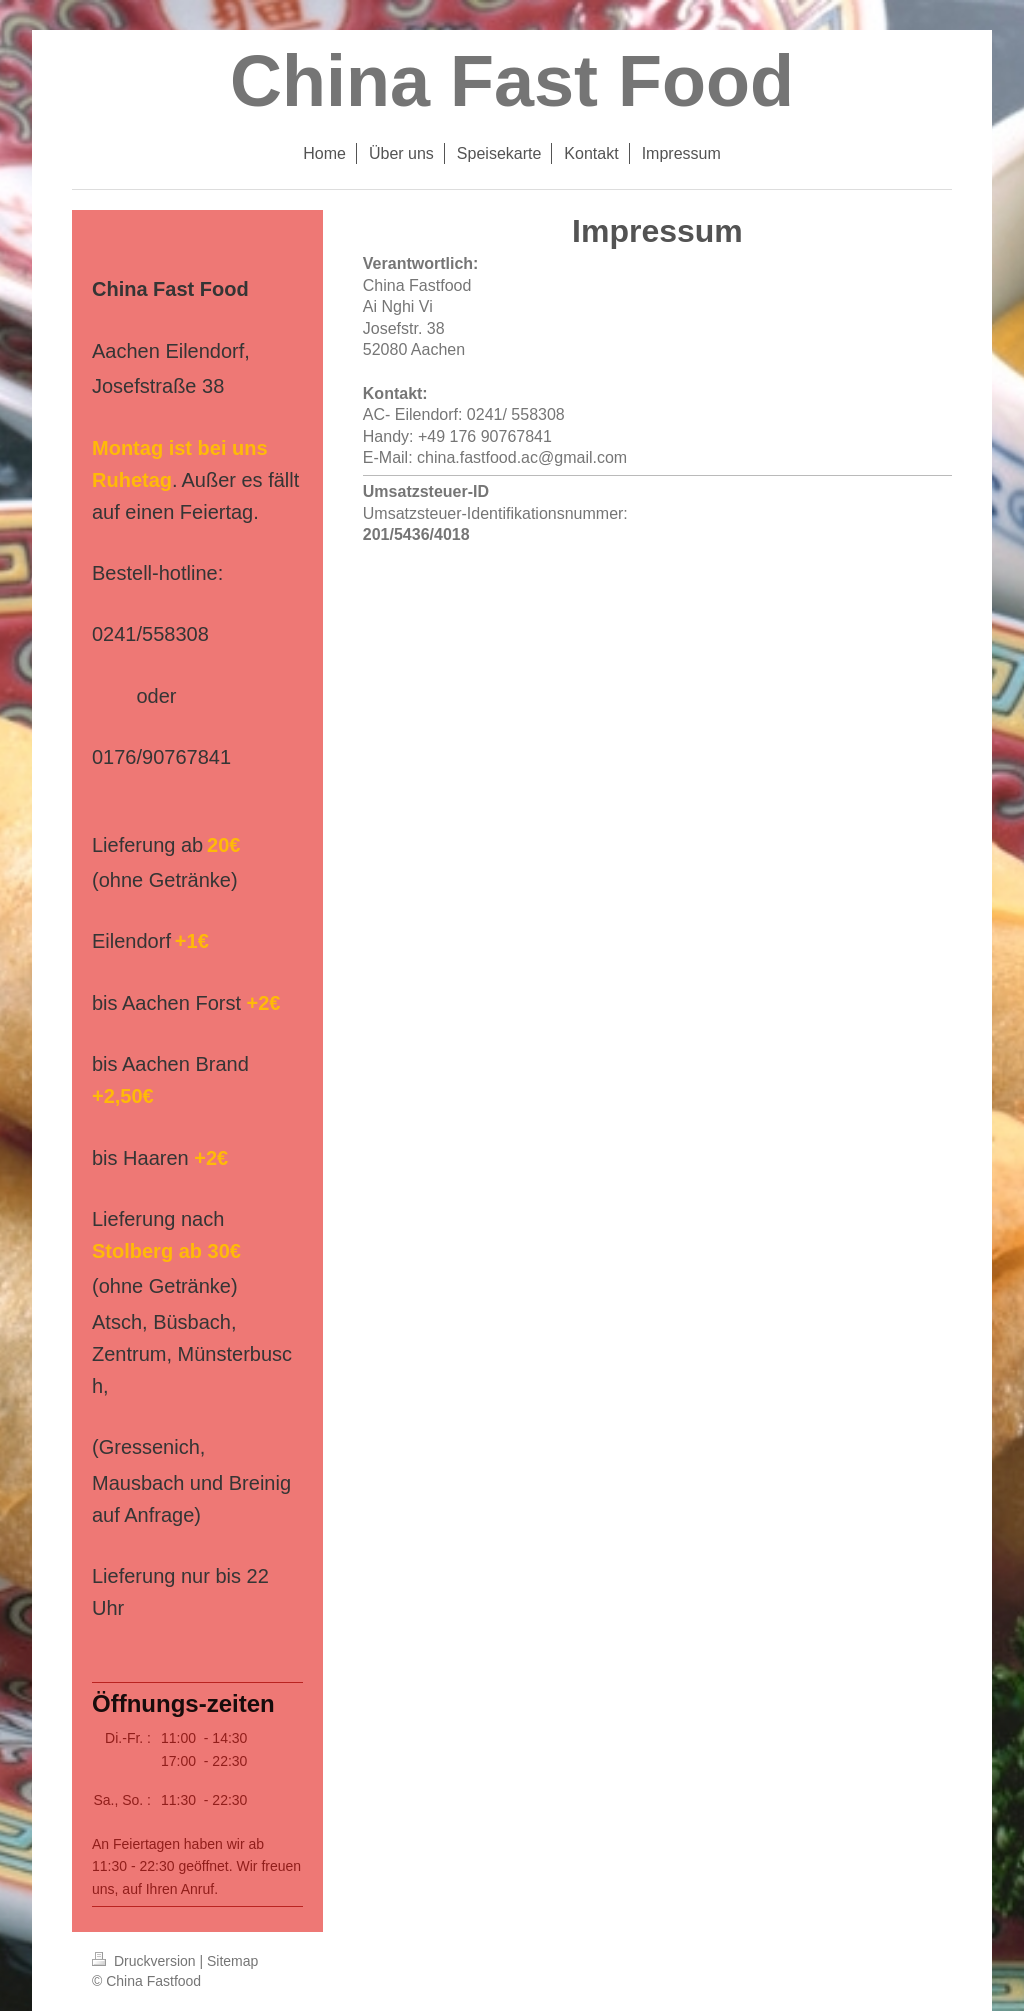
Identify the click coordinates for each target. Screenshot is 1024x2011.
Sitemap (232, 1961)
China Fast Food (512, 81)
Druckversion (145, 1961)
